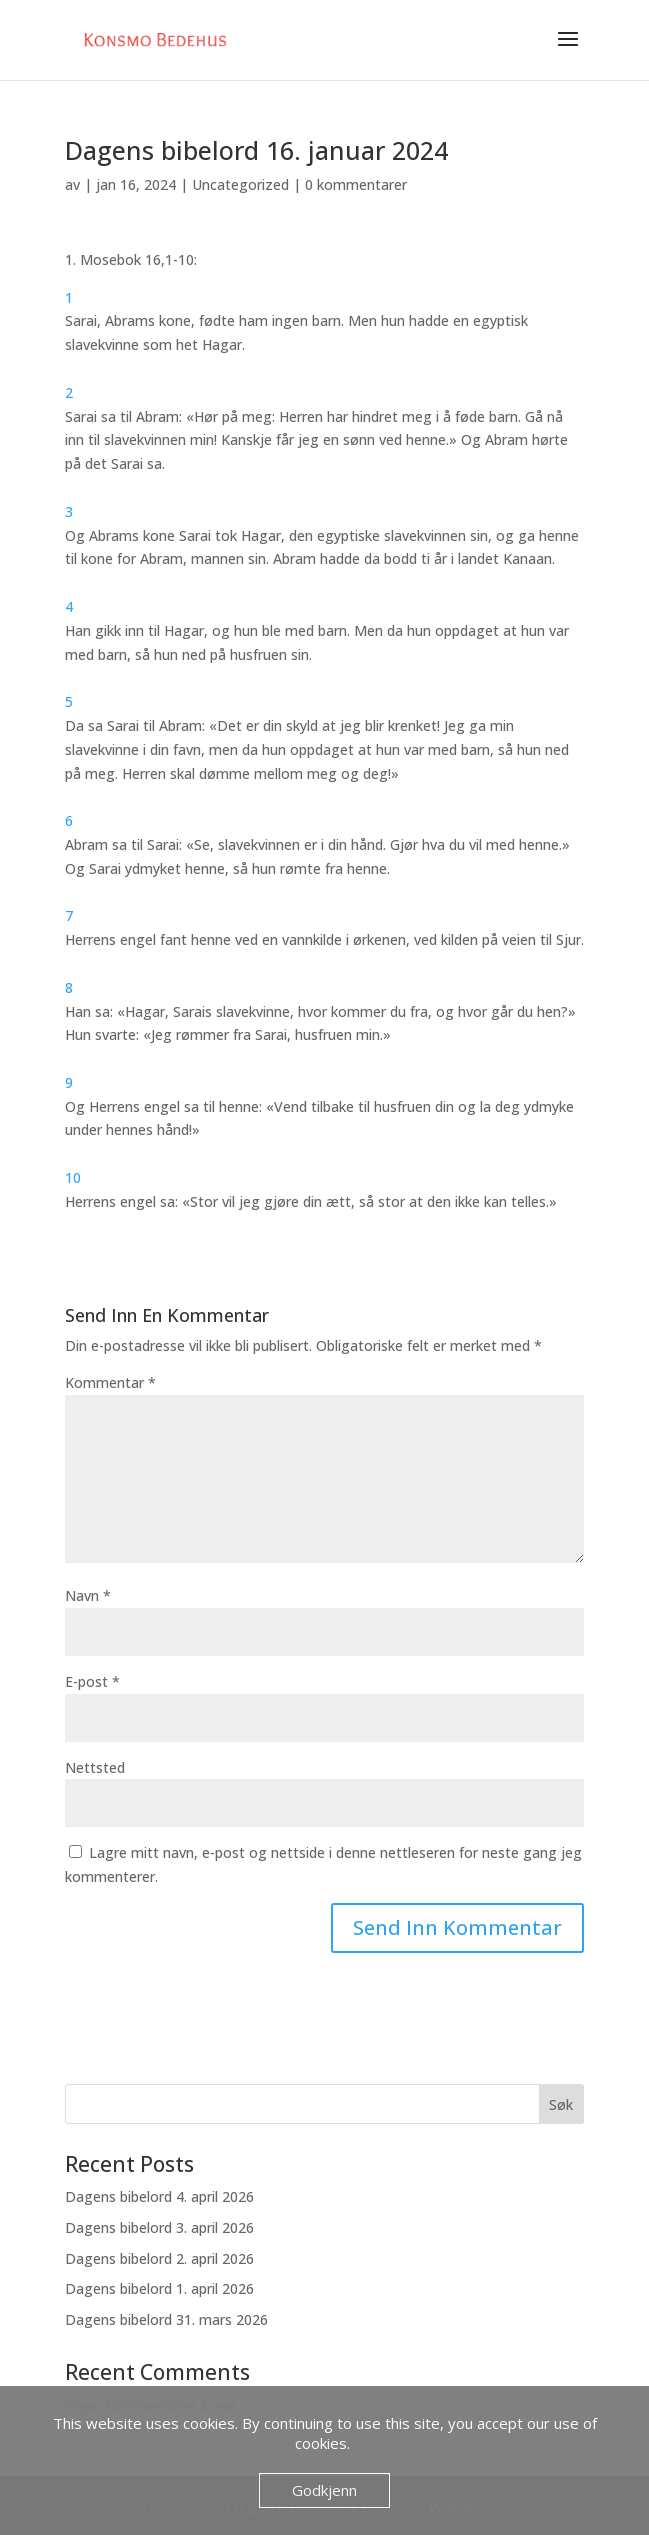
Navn (88, 1595)
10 (73, 1177)
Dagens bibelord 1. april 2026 (159, 2288)
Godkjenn (324, 2490)
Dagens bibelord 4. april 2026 (159, 2196)
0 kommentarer (356, 184)
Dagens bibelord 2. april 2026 (159, 2258)
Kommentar (110, 1382)
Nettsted (95, 1767)
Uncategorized (240, 184)
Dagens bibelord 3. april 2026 (159, 2227)
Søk (561, 2104)
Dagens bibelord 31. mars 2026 (166, 2319)
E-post (92, 1681)
